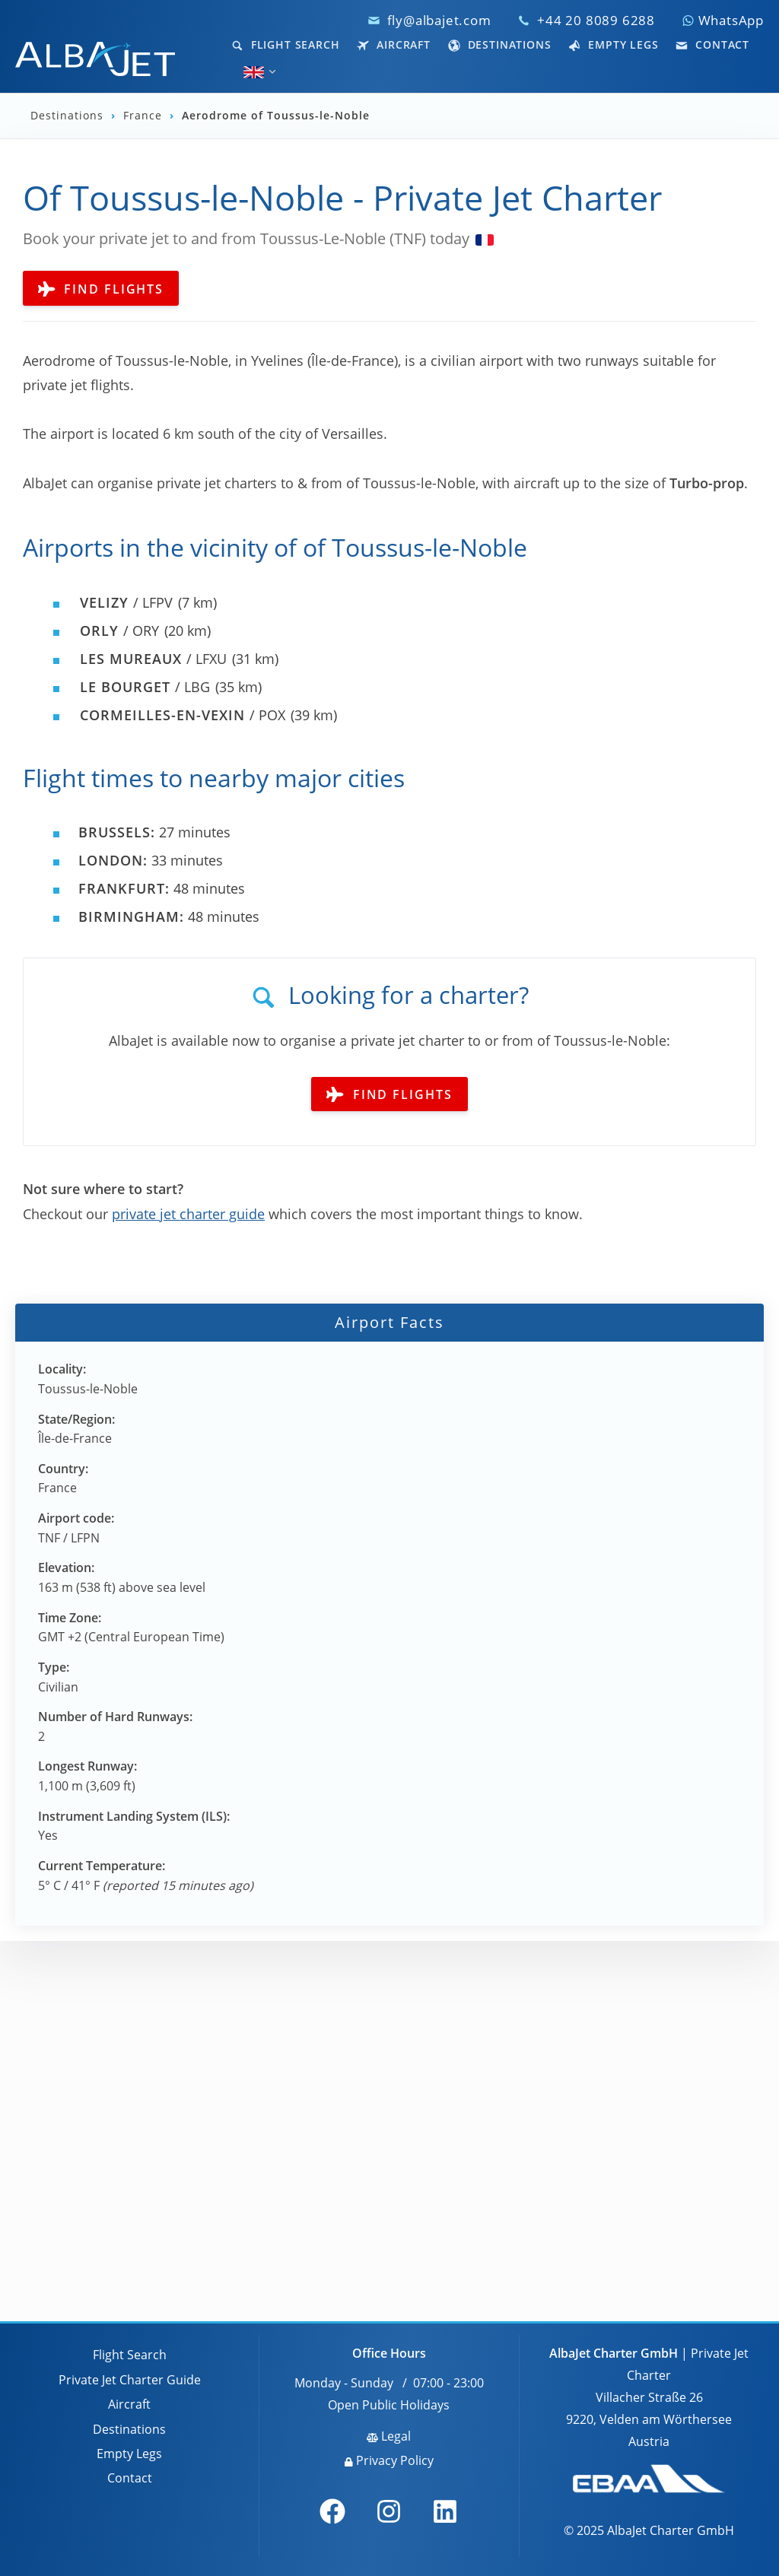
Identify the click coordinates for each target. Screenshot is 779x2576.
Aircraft (394, 44)
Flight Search (285, 44)
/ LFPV (126, 602)
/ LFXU (153, 659)
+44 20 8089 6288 (596, 20)
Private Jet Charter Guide (130, 2379)
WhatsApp (723, 20)
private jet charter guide (188, 1214)
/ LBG (145, 687)
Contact (712, 44)
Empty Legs (613, 44)
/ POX (182, 715)
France (144, 115)
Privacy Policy (389, 2460)
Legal (389, 2436)
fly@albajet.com (439, 20)
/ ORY (119, 630)
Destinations (500, 44)
